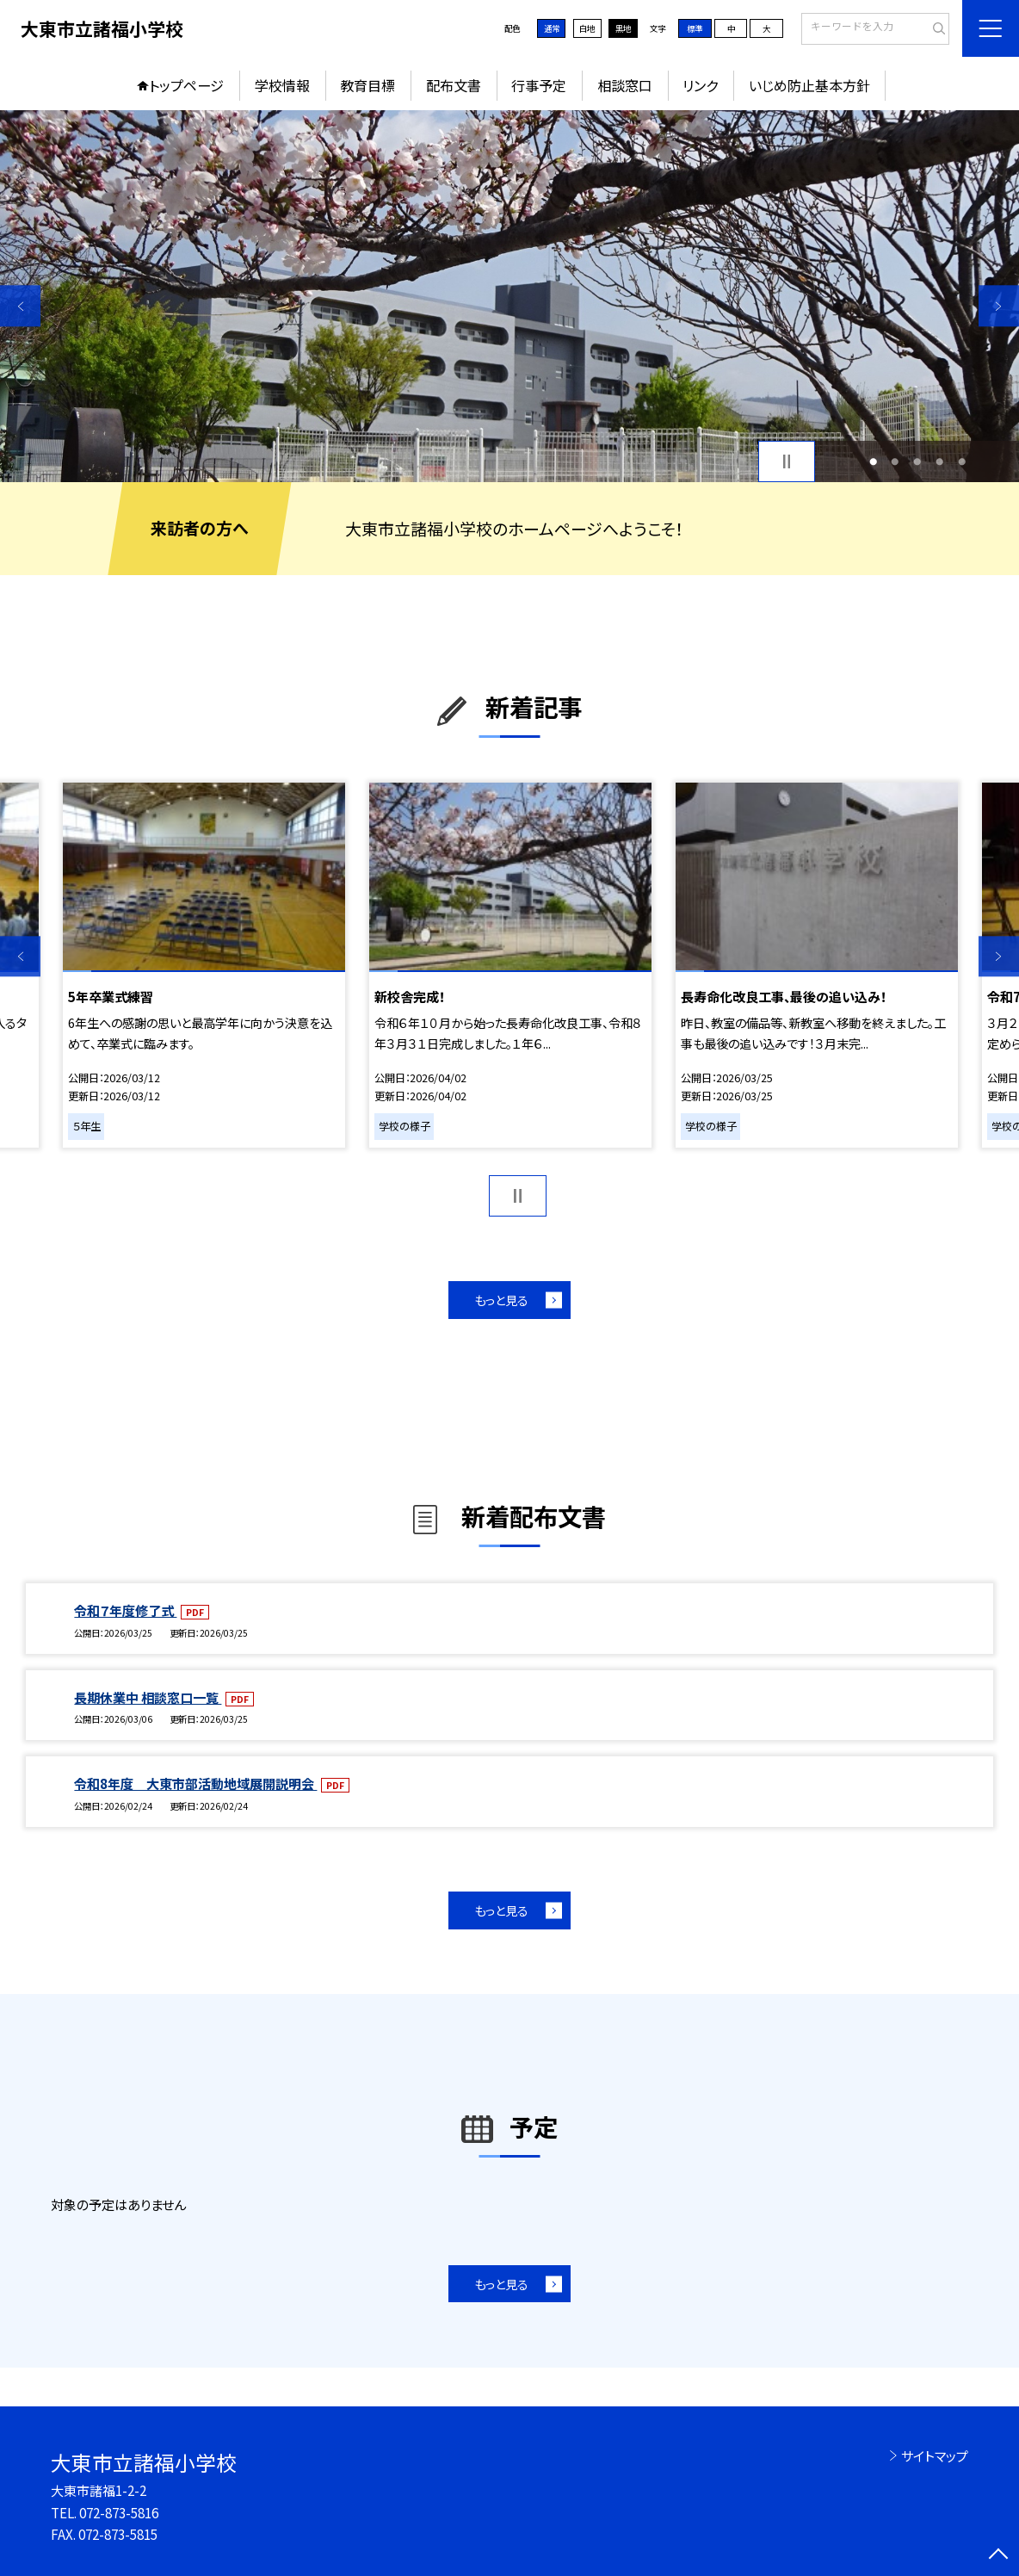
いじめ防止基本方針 (809, 85)
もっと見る (501, 1300)
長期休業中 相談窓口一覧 (147, 1696)
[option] (509, 296)
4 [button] (939, 461)
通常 (551, 28)
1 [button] (873, 461)
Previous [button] (20, 306)
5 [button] (962, 461)
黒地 (623, 28)
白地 (587, 28)
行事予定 (538, 85)
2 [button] (895, 461)
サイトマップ (934, 2455)
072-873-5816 (118, 2512)
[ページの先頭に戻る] (999, 2556)
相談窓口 (624, 85)
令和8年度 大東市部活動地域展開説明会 (195, 1783)
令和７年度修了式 (125, 1610)
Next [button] (999, 306)
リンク (700, 85)
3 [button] (917, 461)
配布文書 (453, 85)
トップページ (186, 85)
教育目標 (367, 85)
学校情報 (282, 85)
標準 (694, 28)
